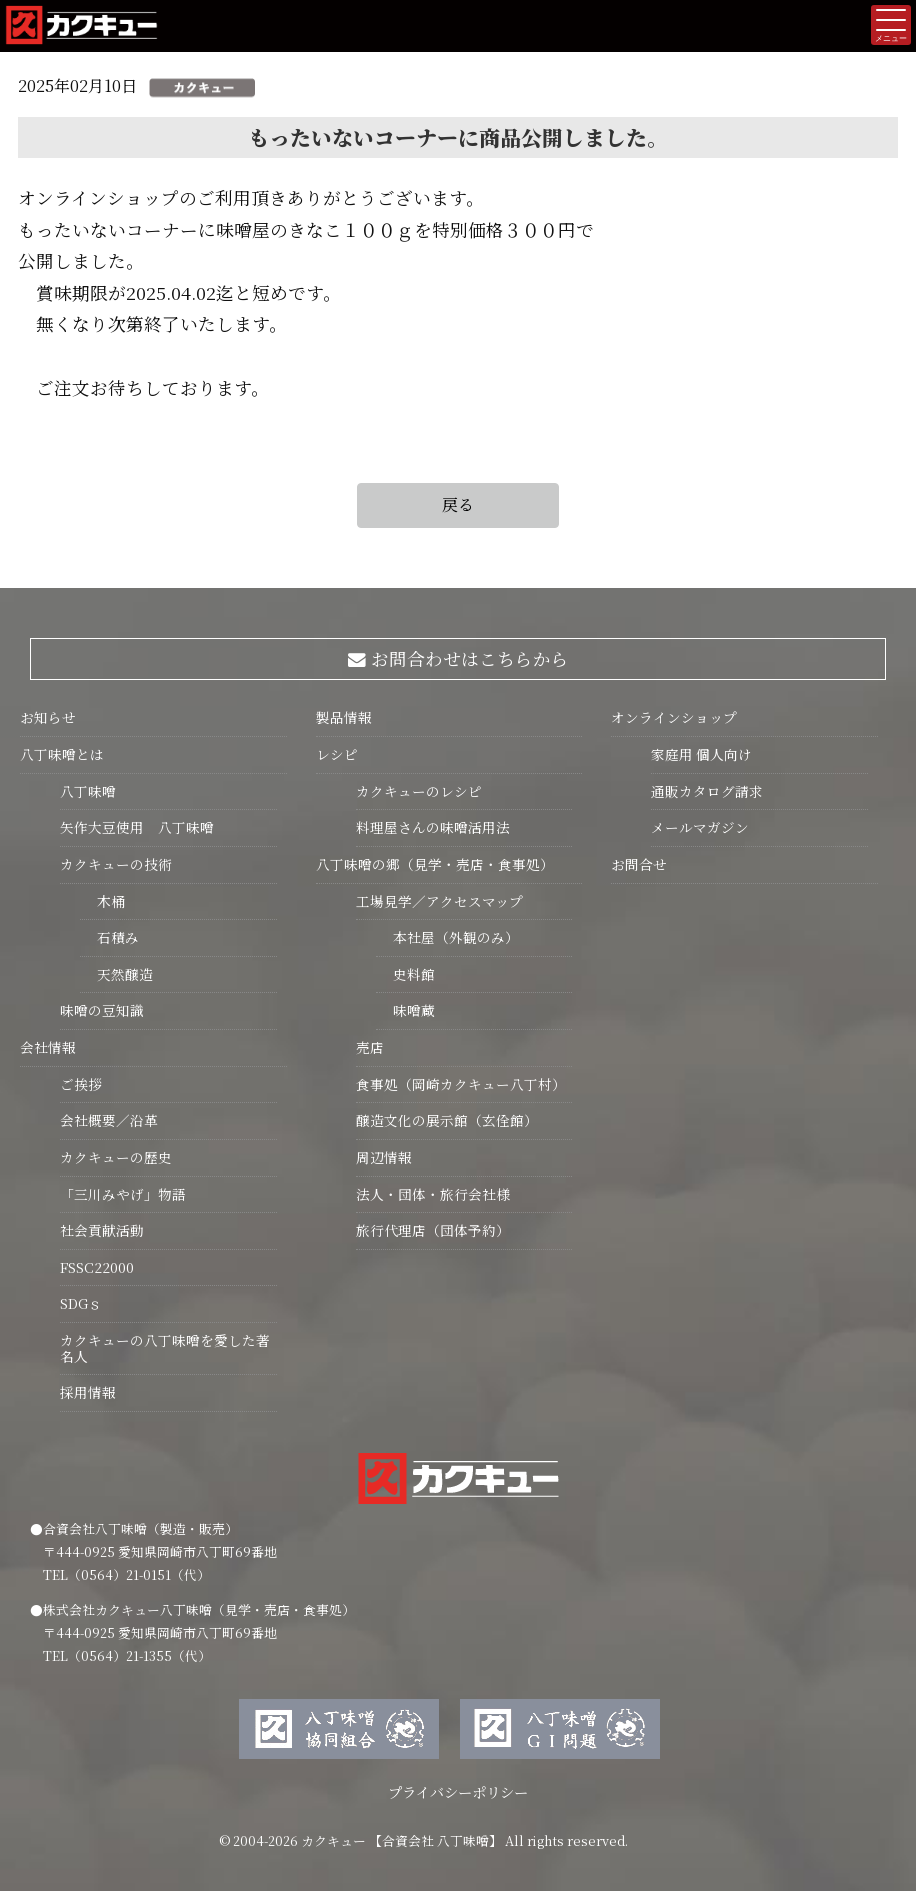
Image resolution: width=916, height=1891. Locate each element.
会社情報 (48, 1047)
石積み (109, 937)
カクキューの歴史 (116, 1157)
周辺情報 (384, 1157)
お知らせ (48, 717)
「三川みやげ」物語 (123, 1194)
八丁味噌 (88, 791)
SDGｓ (81, 1303)
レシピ (337, 754)
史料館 (405, 974)
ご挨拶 (81, 1084)
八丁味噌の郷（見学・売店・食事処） (435, 864)
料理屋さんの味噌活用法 (433, 827)
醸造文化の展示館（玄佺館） (447, 1120)
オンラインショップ (674, 717)
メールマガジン (700, 827)
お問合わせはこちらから (458, 658)
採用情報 (88, 1392)
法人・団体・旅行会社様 (433, 1194)
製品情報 (344, 717)
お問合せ (639, 864)
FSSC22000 (97, 1267)
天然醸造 (116, 974)
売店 (370, 1047)
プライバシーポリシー (458, 1791)
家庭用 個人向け (701, 754)
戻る (458, 504)
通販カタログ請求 (707, 791)
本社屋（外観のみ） (447, 937)
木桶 (102, 901)
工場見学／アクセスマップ (439, 901)
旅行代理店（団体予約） (433, 1230)
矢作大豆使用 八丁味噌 (137, 827)
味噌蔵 (405, 1010)
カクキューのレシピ (419, 791)
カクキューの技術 (116, 864)
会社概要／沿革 (109, 1120)
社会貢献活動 (102, 1230)
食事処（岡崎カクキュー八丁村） (461, 1084)
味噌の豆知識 (102, 1010)
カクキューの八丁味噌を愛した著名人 (165, 1348)
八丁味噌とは (62, 754)
